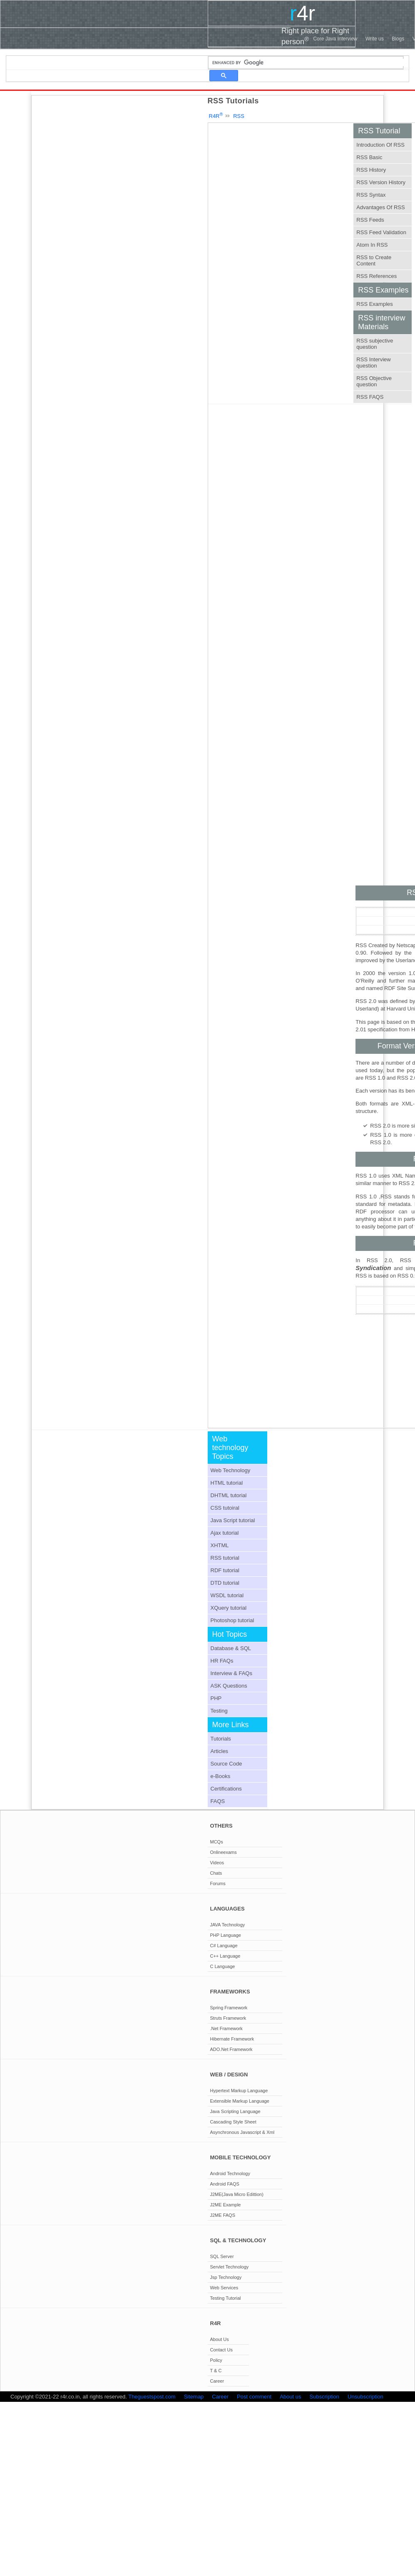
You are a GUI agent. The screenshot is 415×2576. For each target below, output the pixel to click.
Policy (216, 2360)
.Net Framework (226, 2028)
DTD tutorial (225, 1583)
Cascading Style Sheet (233, 2121)
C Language (222, 1966)
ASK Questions (229, 1686)
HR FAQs (222, 1661)
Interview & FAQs (231, 1673)
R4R (216, 116)
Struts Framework (228, 2018)
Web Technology (231, 1470)
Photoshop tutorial (232, 1620)
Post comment (254, 2396)
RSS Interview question (373, 362)
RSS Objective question (374, 381)
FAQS (218, 1801)
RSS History (371, 170)
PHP (216, 1698)
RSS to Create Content (373, 260)
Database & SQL (231, 1648)
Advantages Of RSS (380, 207)
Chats (216, 1873)
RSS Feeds (370, 220)
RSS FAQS (369, 397)
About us (290, 2396)
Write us (374, 39)
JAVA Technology (227, 1924)
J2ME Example (225, 2204)
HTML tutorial (227, 1483)
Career (217, 2380)
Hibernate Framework (232, 2038)
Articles (220, 1751)
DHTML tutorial (229, 1495)
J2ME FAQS (223, 2215)
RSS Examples (374, 304)
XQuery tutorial (229, 1608)
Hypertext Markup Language (239, 2090)
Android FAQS (224, 2183)
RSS (238, 116)
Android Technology (230, 2173)
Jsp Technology (226, 2277)
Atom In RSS (372, 245)
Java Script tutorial (233, 1520)
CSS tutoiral (225, 1508)
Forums (218, 1883)
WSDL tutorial (227, 1595)
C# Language (224, 1945)
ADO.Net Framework (231, 2049)
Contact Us (221, 2349)
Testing (219, 1711)
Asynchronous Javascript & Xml (242, 2132)
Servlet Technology (229, 2266)
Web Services (224, 2287)
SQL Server (222, 2256)
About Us (219, 2339)
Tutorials (221, 1739)
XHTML (220, 1545)
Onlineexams (223, 1852)
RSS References (376, 276)
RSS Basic (369, 157)
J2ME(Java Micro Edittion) (236, 2194)
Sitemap (194, 2396)
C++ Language (225, 1955)
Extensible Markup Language (239, 2100)
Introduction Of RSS (380, 145)
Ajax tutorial (225, 1533)
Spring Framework (229, 2007)
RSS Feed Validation (381, 232)
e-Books (221, 1776)
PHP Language (225, 1935)
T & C (216, 2370)
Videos (217, 1862)
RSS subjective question (374, 344)
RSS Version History (380, 182)
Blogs (398, 39)
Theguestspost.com (151, 2396)
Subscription (325, 2396)
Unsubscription (365, 2396)
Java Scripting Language (235, 2111)
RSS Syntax (370, 195)
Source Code (226, 1764)
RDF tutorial (225, 1570)
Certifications (226, 1789)
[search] (309, 62)
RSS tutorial (225, 1558)
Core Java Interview (335, 39)
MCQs (216, 1841)
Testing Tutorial (225, 2298)
